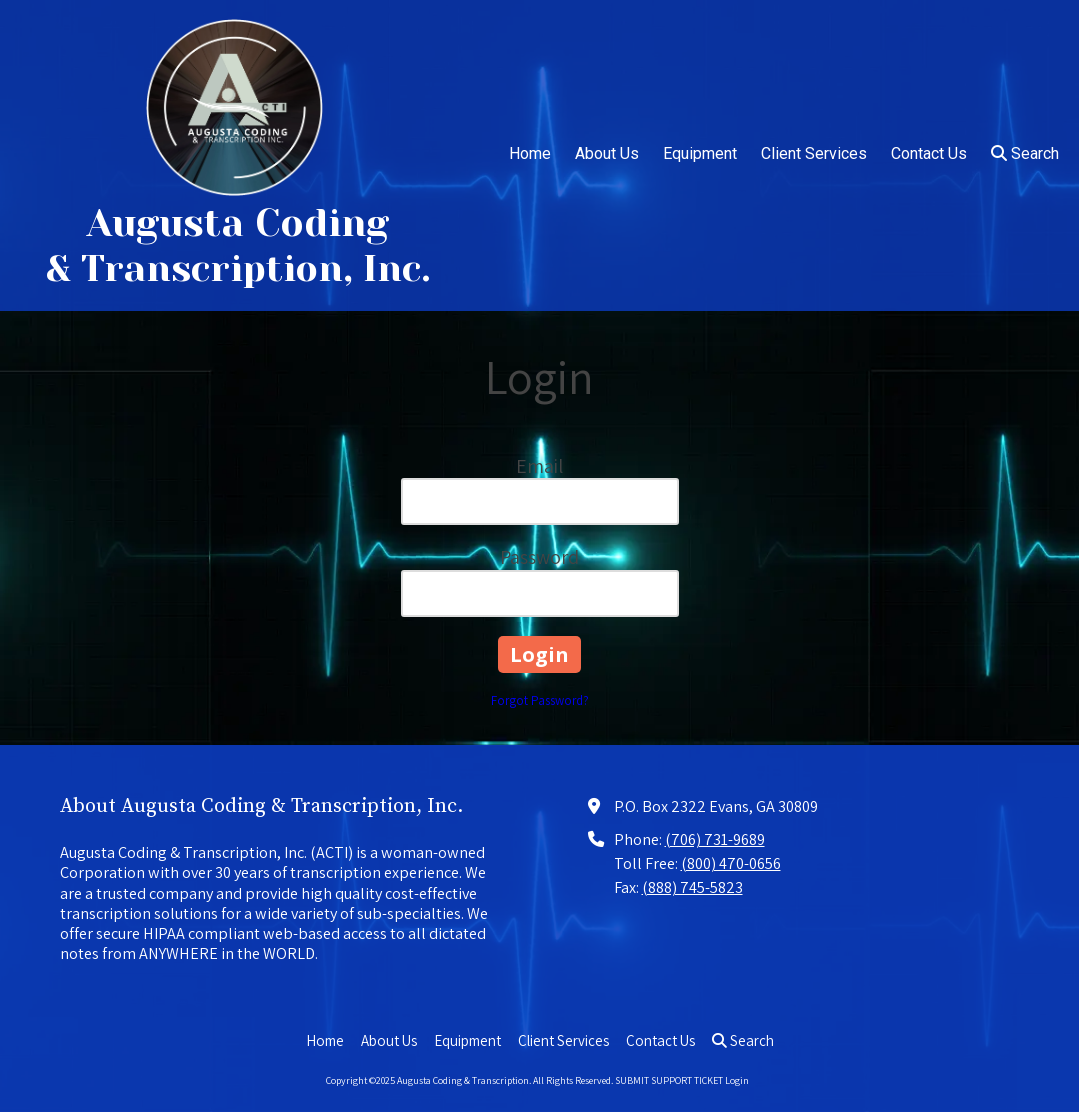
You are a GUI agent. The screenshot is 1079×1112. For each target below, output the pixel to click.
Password (539, 557)
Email (539, 466)
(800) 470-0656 (731, 863)
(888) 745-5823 (692, 887)
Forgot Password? (540, 700)
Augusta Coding (238, 223)
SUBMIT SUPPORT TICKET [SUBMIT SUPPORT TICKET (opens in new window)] (669, 1080)
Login (737, 1080)
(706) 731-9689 (715, 839)
